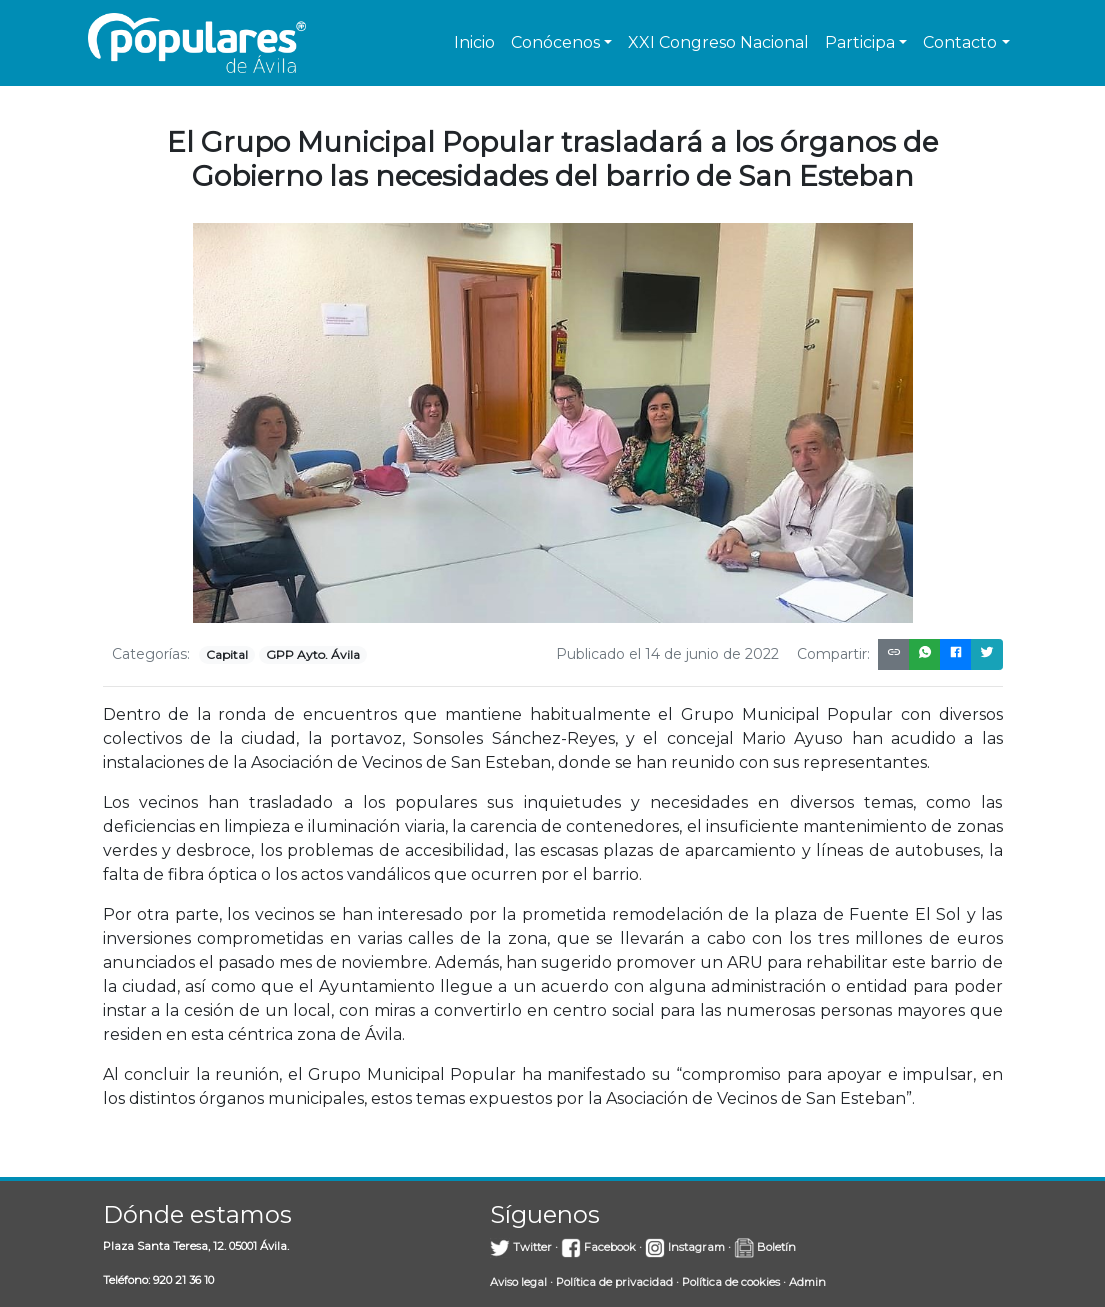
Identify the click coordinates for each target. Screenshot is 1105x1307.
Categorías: (151, 654)
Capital (227, 654)
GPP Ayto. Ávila (313, 654)
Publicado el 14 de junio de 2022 (667, 654)
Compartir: (833, 654)
